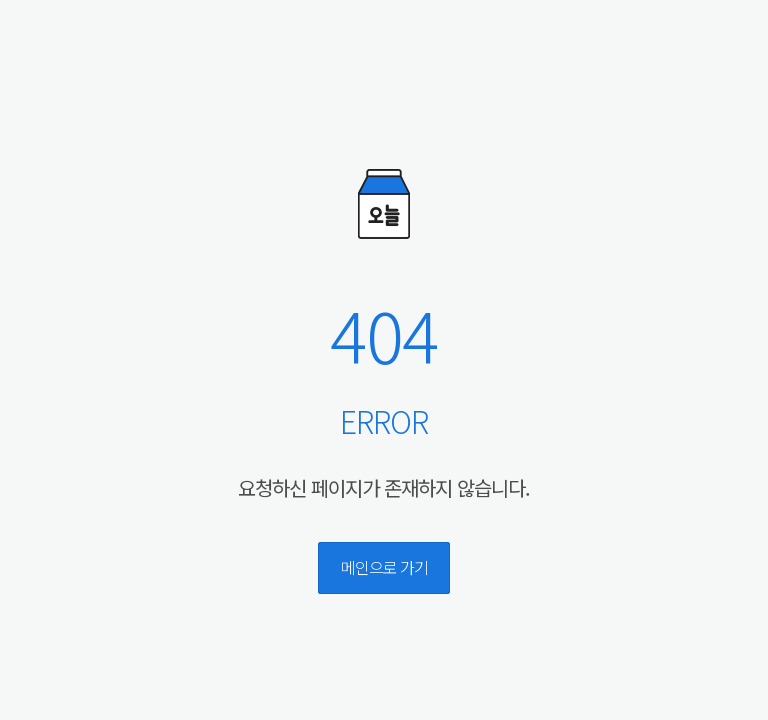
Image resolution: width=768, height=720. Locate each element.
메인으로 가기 (384, 567)
